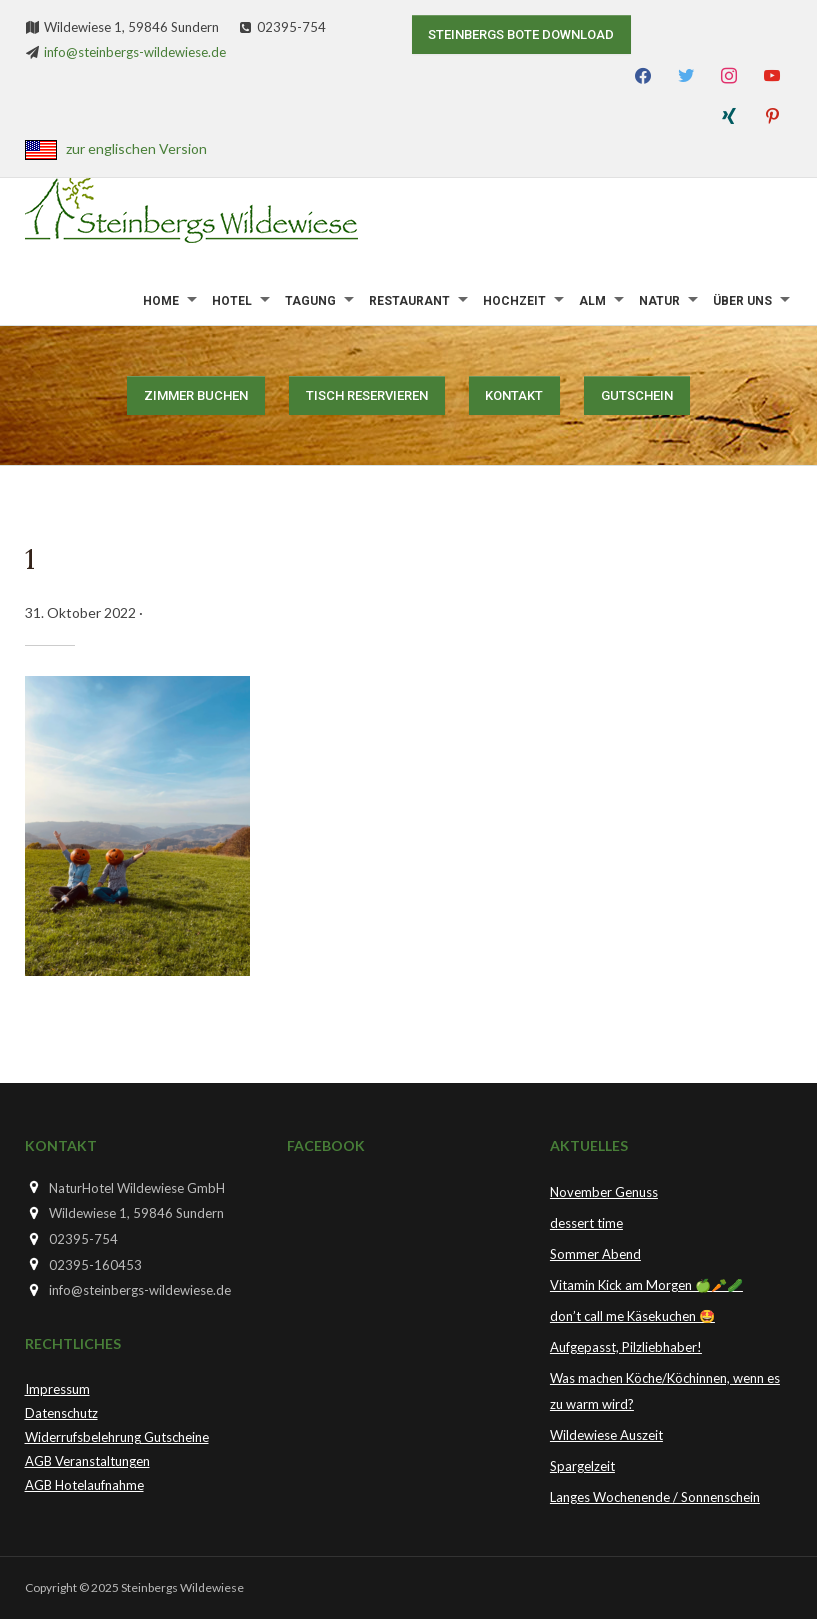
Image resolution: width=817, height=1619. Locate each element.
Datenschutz (61, 1413)
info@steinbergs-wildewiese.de (135, 52)
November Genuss (604, 1192)
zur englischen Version (136, 148)
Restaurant (409, 301)
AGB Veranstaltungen (87, 1461)
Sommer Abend (595, 1254)
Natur (659, 301)
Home (161, 301)
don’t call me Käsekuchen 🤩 (632, 1316)
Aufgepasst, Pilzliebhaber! (626, 1347)
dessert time (586, 1223)
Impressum (57, 1389)
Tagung (310, 301)
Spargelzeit (582, 1466)
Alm (592, 301)
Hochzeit (514, 301)
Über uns (742, 301)
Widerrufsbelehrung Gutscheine (117, 1437)
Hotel (232, 301)
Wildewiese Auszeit (606, 1435)
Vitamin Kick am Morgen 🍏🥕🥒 (646, 1285)
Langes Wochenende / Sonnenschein (655, 1497)
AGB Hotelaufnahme (84, 1485)
